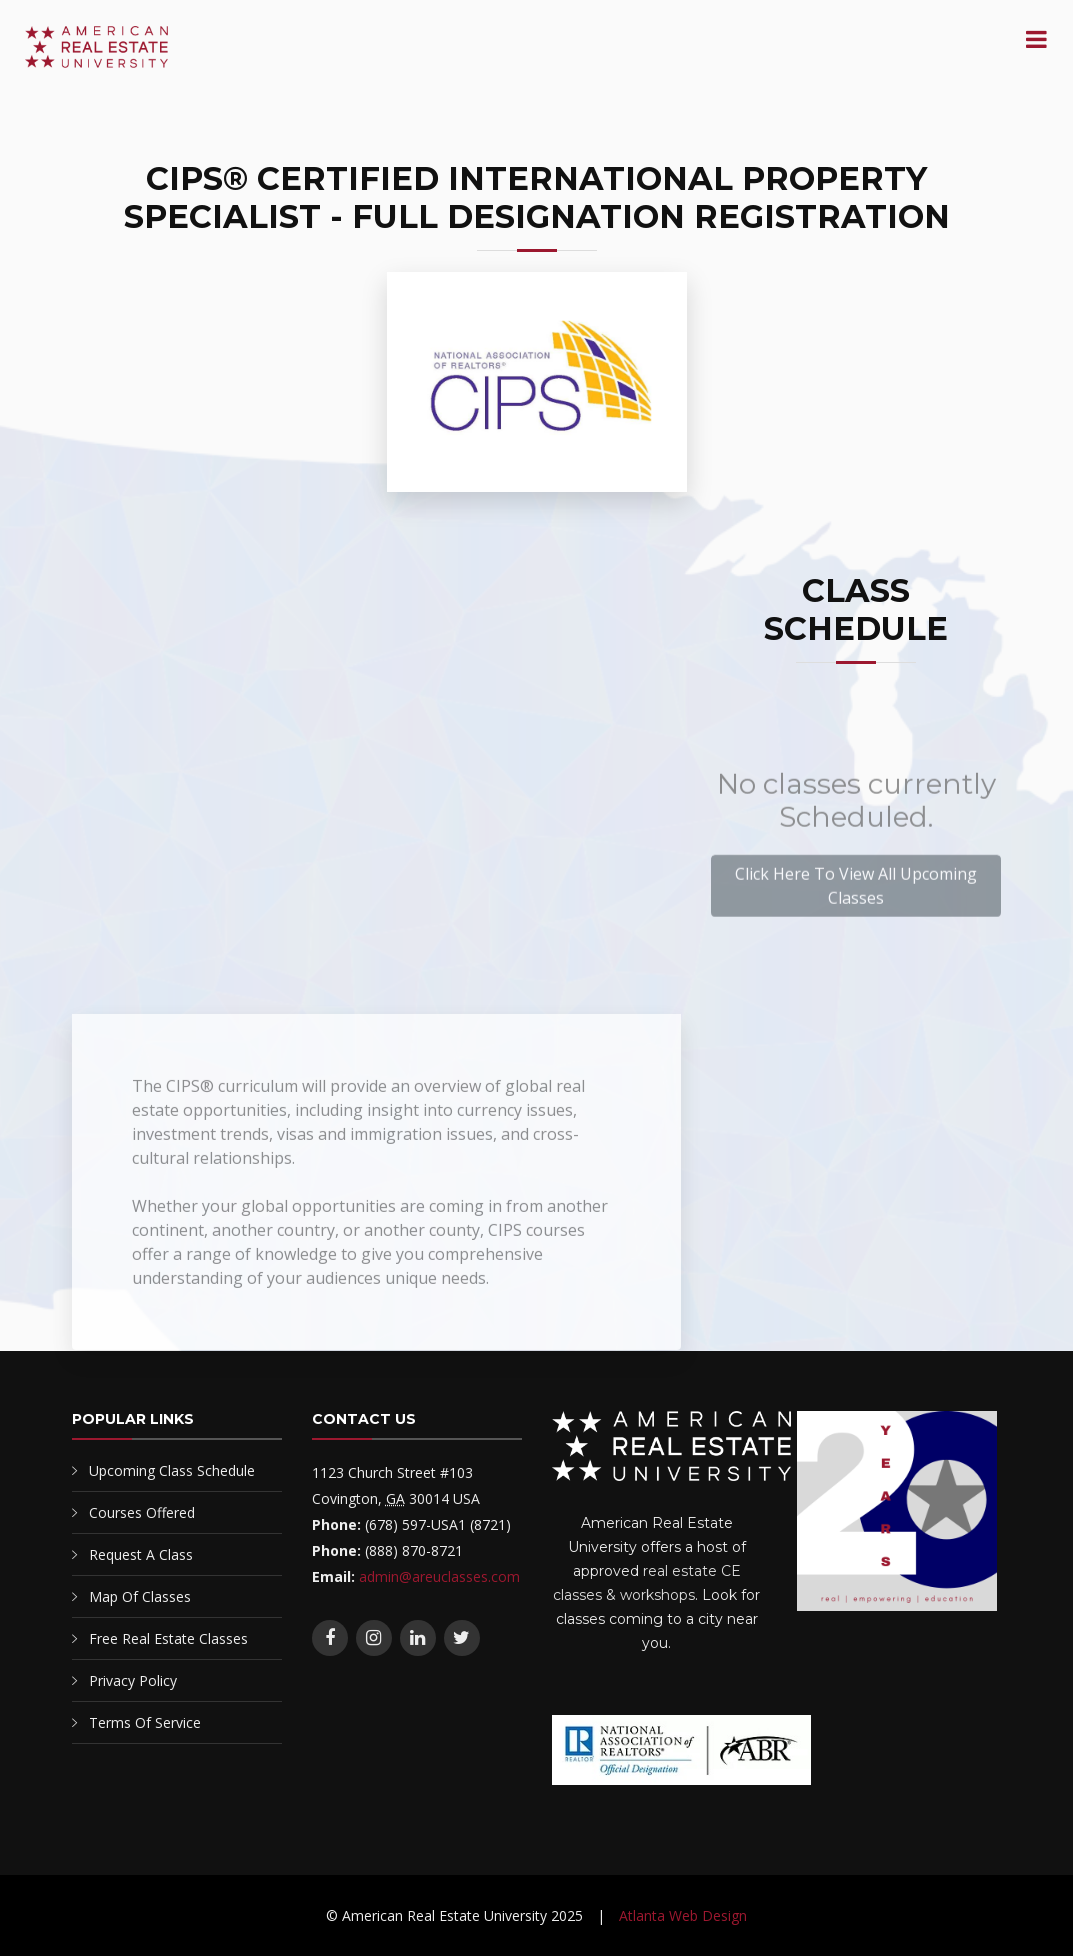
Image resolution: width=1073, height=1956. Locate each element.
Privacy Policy (133, 1680)
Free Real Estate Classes (168, 1638)
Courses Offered (142, 1512)
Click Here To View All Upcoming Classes (856, 914)
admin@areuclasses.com (439, 1576)
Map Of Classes (140, 1596)
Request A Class (141, 1554)
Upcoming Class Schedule (172, 1470)
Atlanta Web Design (683, 1915)
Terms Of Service (145, 1722)
